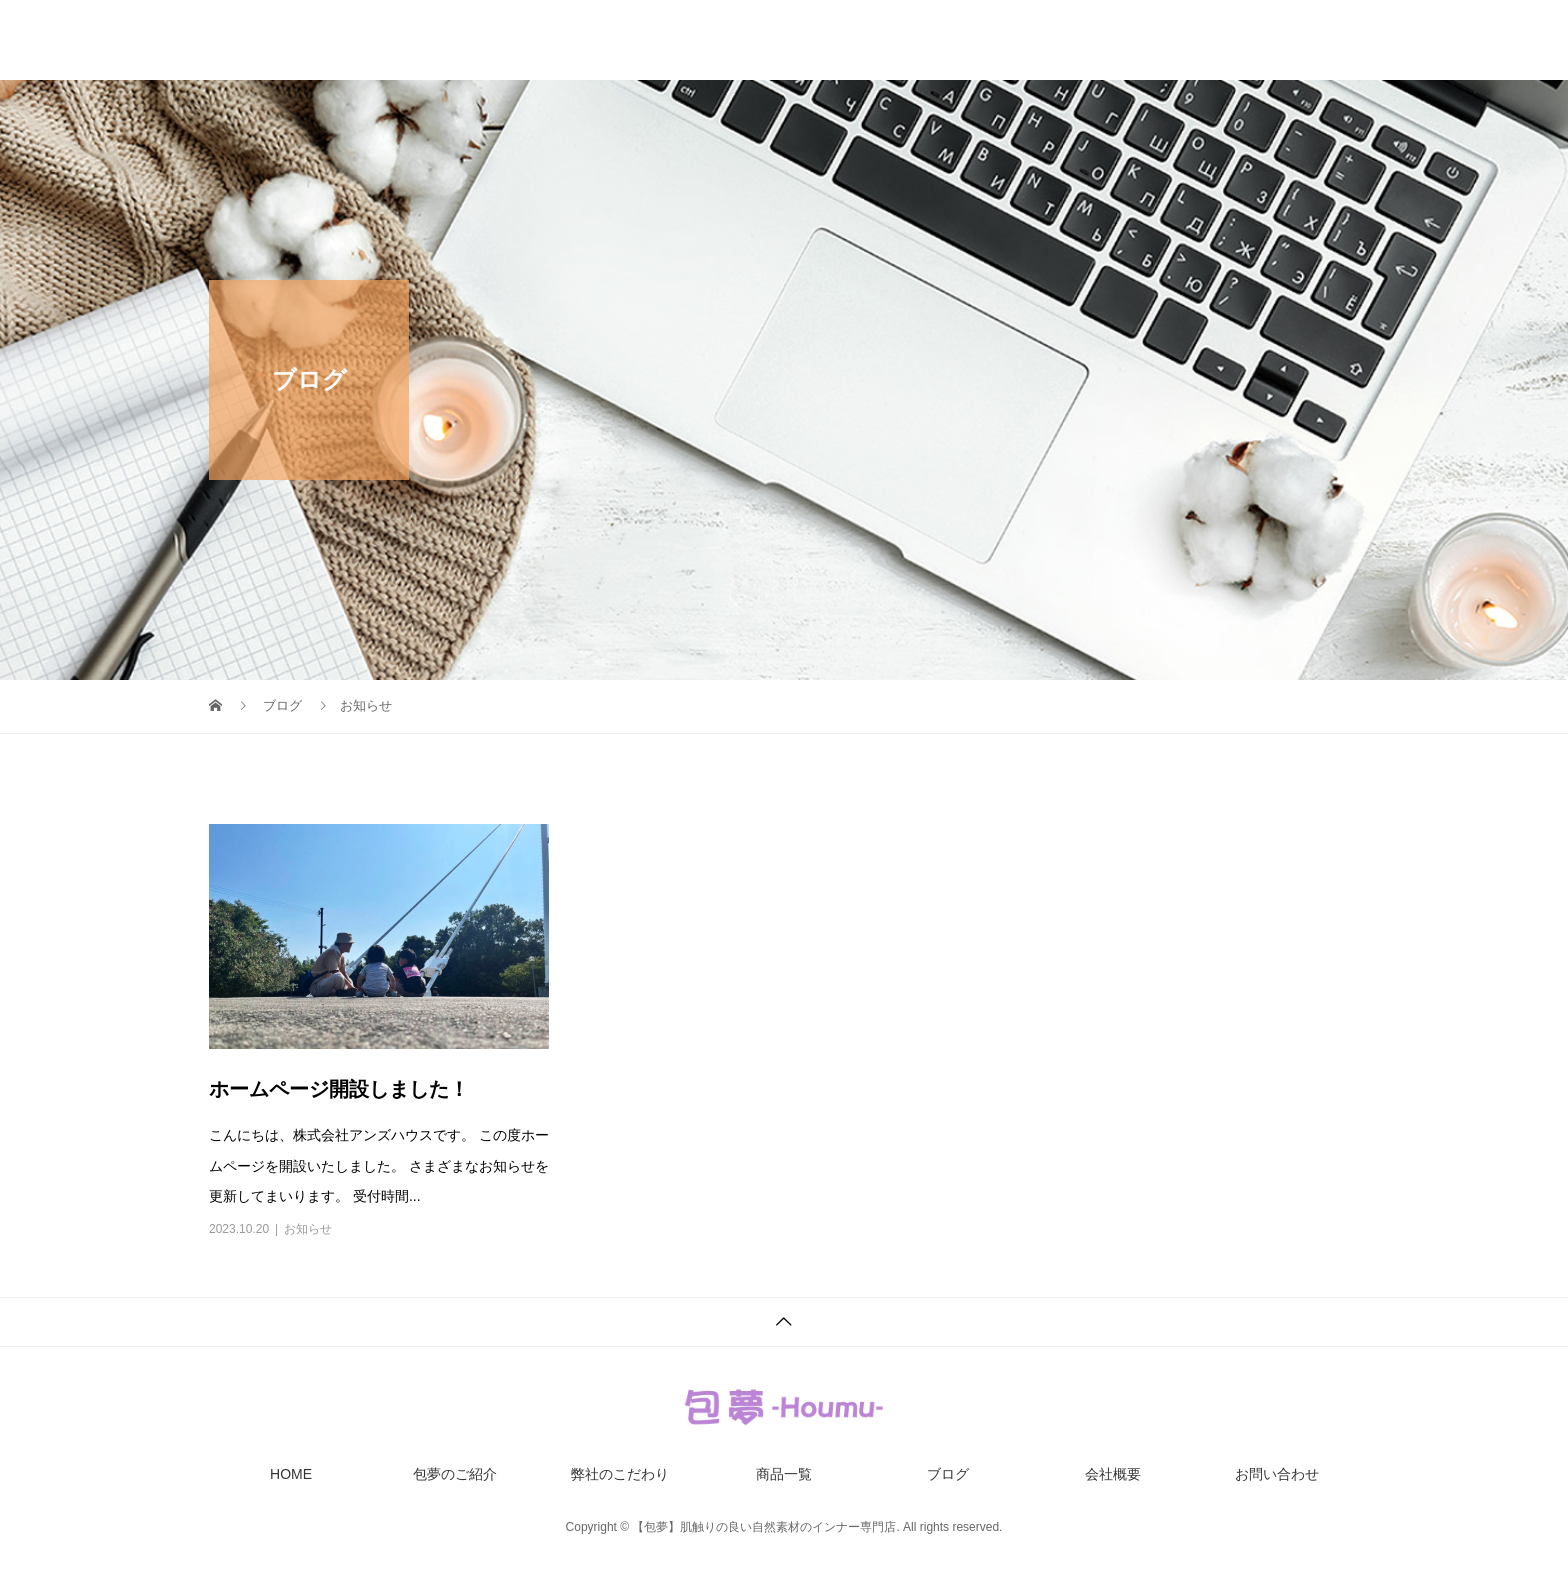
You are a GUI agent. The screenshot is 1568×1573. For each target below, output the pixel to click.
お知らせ (308, 1229)
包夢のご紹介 (701, 40)
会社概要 (1191, 40)
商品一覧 (981, 40)
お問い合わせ (1317, 40)
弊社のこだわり (848, 40)
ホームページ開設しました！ (339, 1089)
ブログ (1086, 40)
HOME (582, 40)
